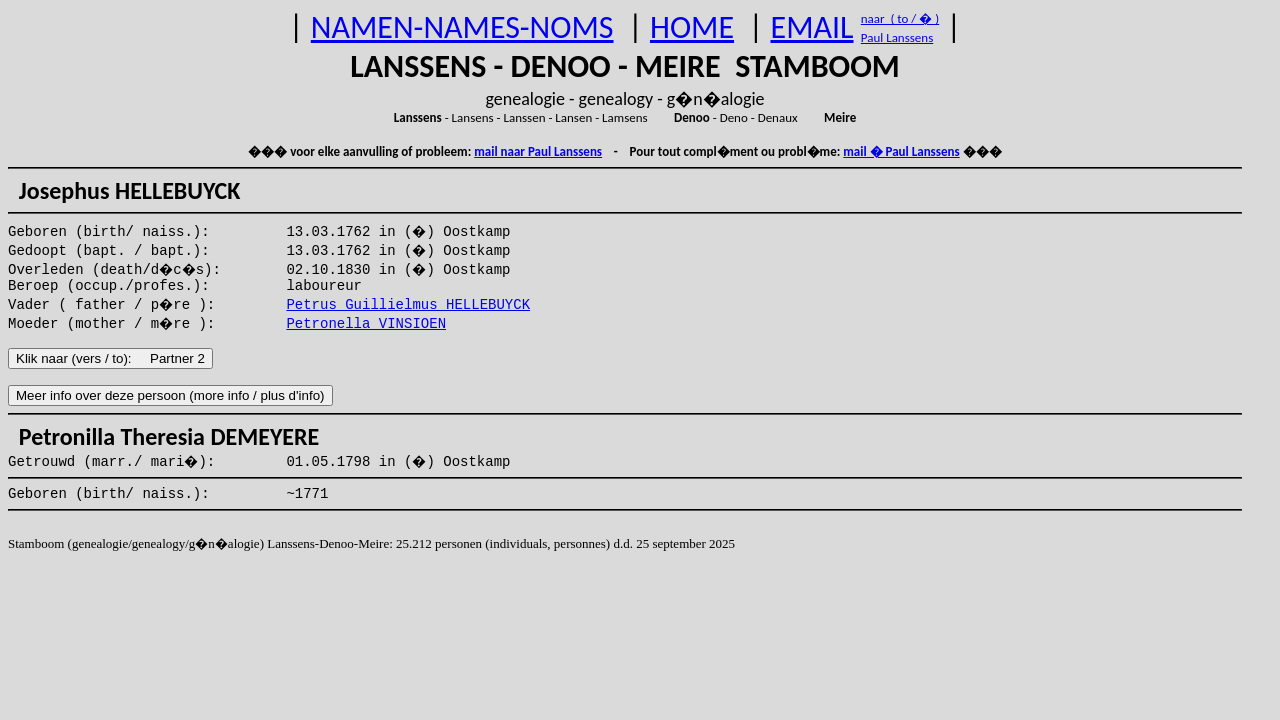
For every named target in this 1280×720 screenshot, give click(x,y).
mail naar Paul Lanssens (538, 151)
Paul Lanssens (897, 37)
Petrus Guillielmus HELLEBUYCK (408, 305)
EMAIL (812, 27)
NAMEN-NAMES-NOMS (462, 27)
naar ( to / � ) (900, 18)
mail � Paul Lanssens (901, 151)
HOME (692, 27)
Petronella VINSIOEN (366, 324)
